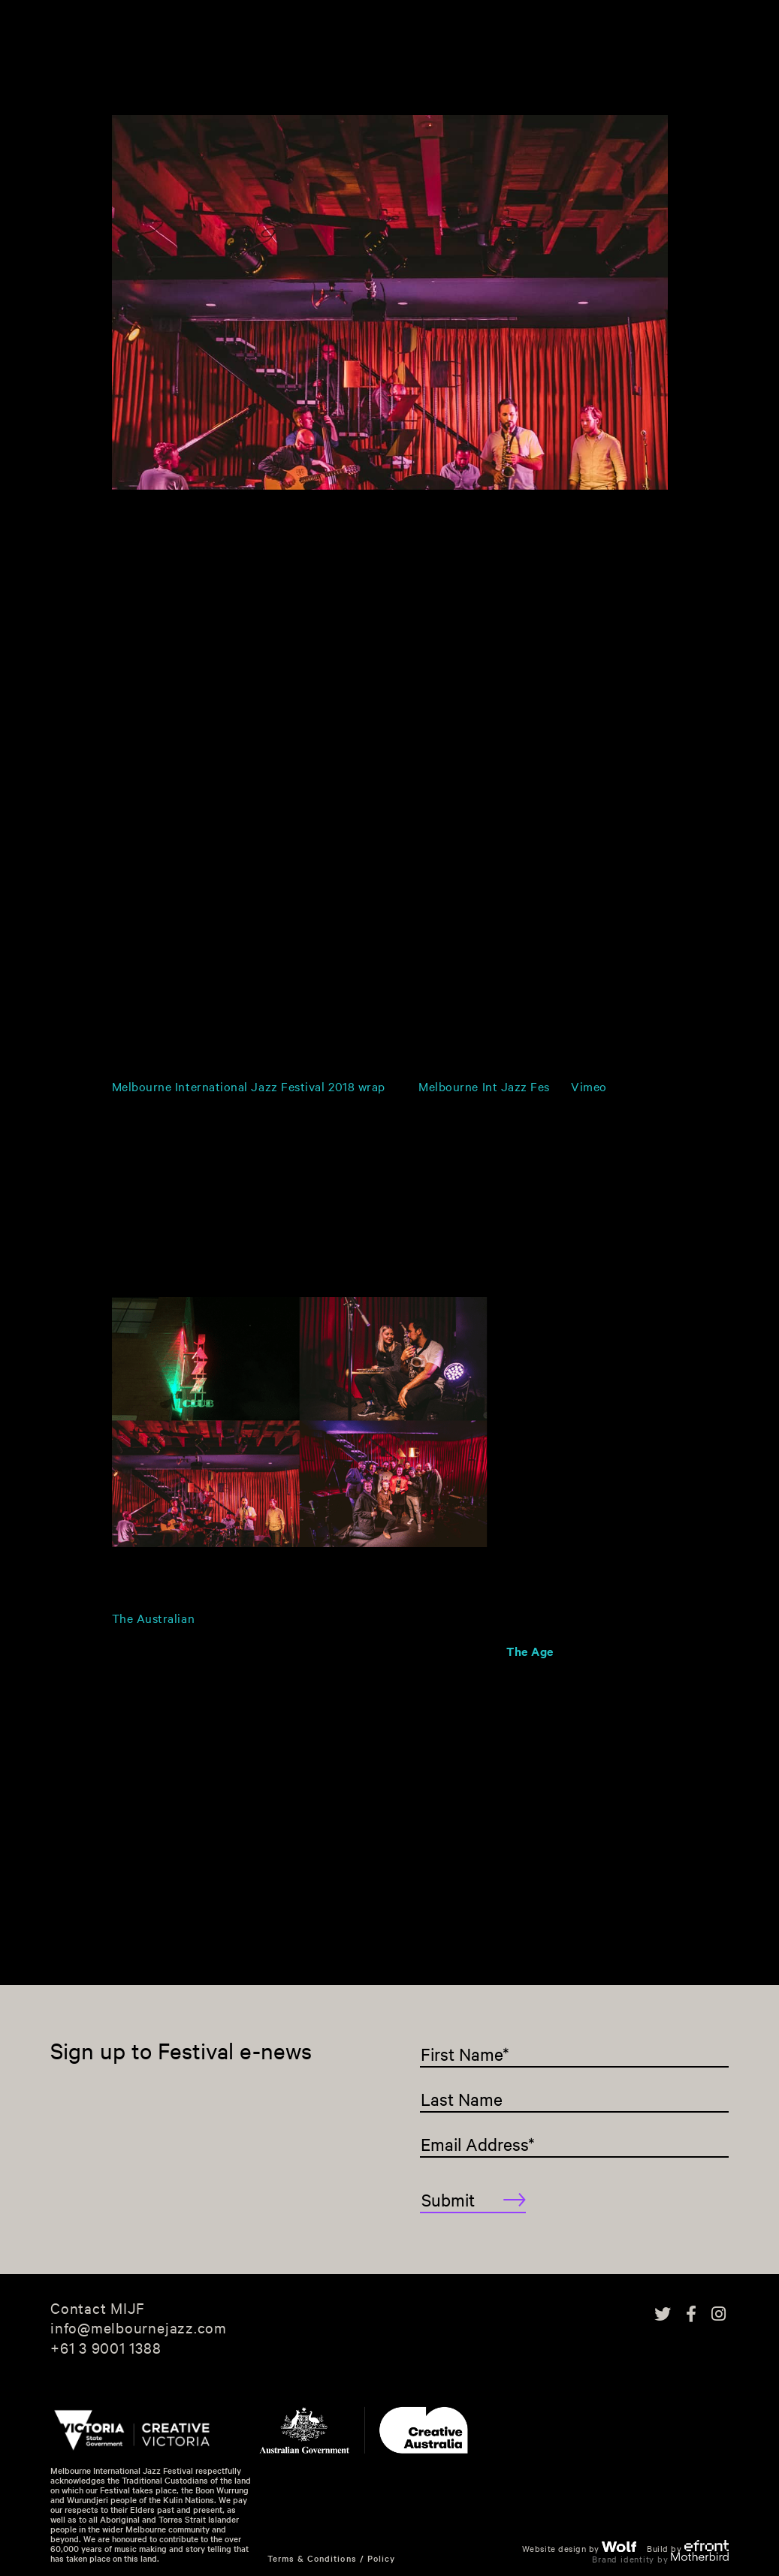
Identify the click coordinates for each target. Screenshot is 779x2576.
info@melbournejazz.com (138, 2327)
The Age (530, 1651)
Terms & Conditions (312, 2558)
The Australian (153, 1618)
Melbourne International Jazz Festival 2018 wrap (248, 1086)
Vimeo (589, 1086)
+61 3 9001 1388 (106, 2347)
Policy (381, 2558)
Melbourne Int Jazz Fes (484, 1086)
